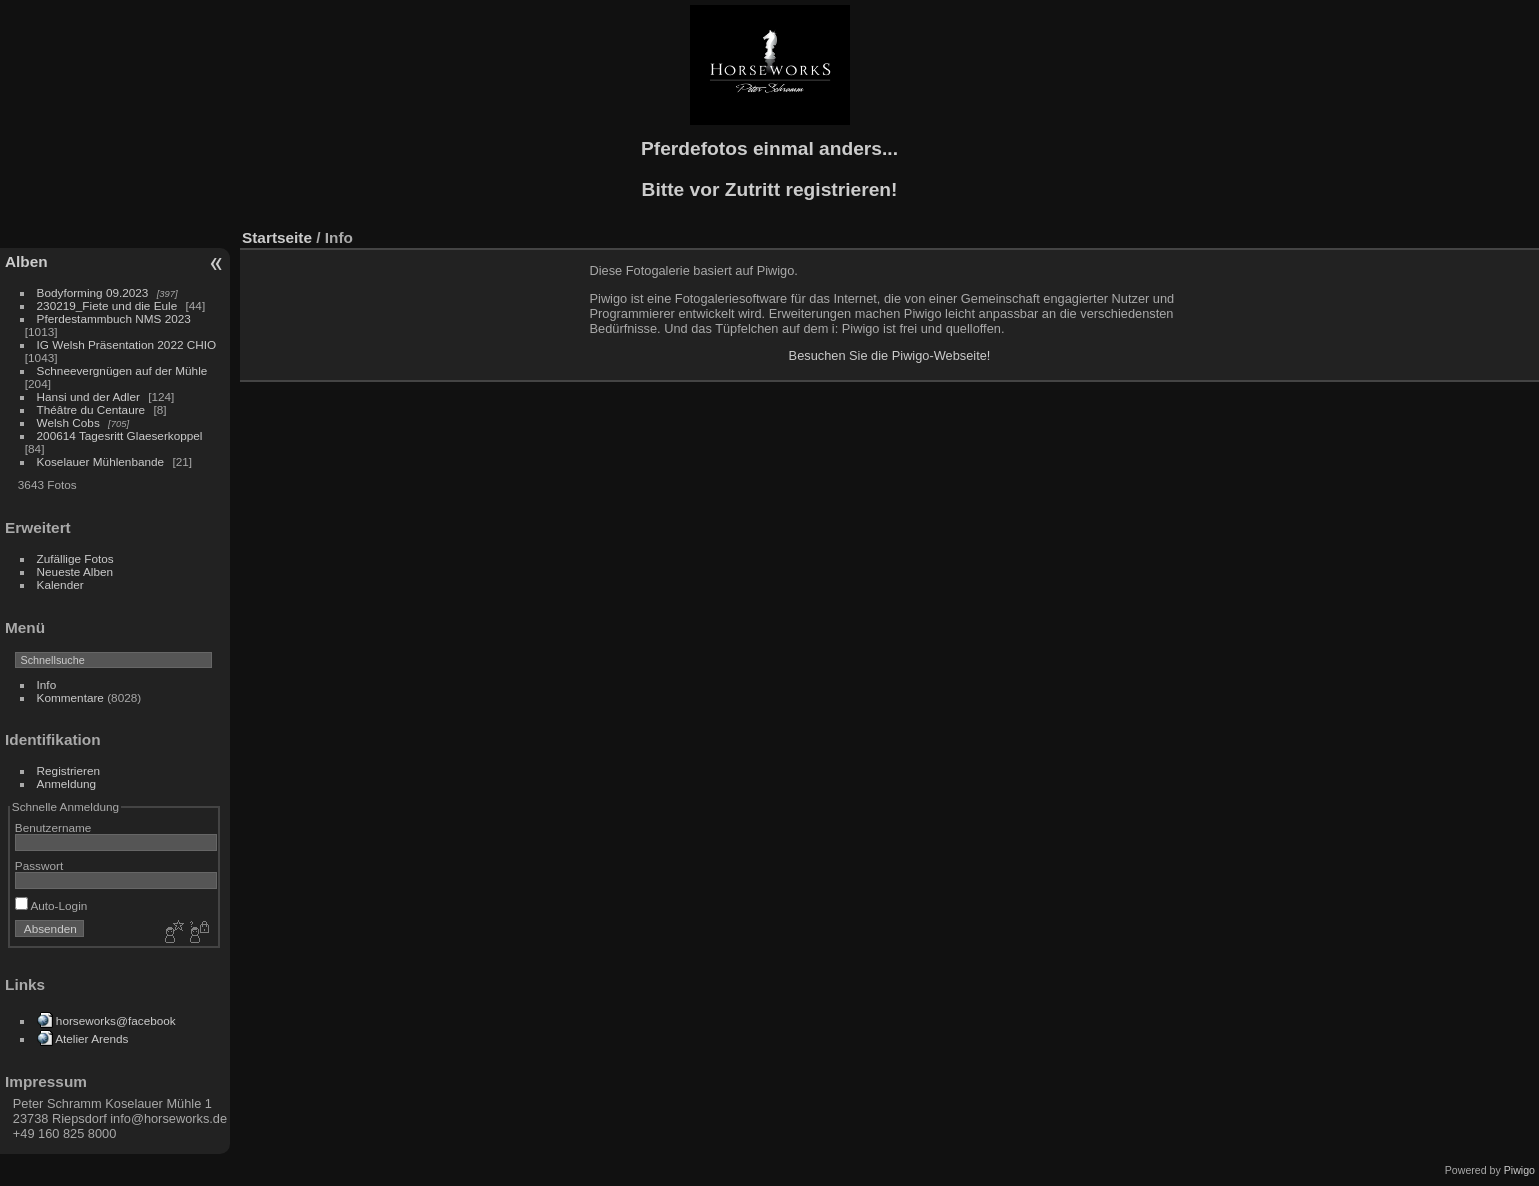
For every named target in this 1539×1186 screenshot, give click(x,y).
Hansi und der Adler (88, 396)
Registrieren (68, 770)
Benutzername (53, 827)
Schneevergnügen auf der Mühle (122, 370)
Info (47, 684)
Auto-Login (51, 905)
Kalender (60, 584)
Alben (26, 261)
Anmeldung (67, 783)
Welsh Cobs (68, 422)
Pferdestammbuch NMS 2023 (114, 318)
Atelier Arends (91, 1038)
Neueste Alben (75, 571)
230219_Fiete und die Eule (107, 305)
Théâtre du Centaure (91, 409)
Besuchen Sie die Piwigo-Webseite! (890, 355)
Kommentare (70, 697)
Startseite (277, 237)
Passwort (39, 865)
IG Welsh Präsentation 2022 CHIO (127, 344)
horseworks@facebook (116, 1020)
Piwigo (1519, 1170)
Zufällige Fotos (75, 558)
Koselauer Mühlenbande (101, 461)
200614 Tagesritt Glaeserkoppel (120, 435)
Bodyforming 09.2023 (93, 292)
